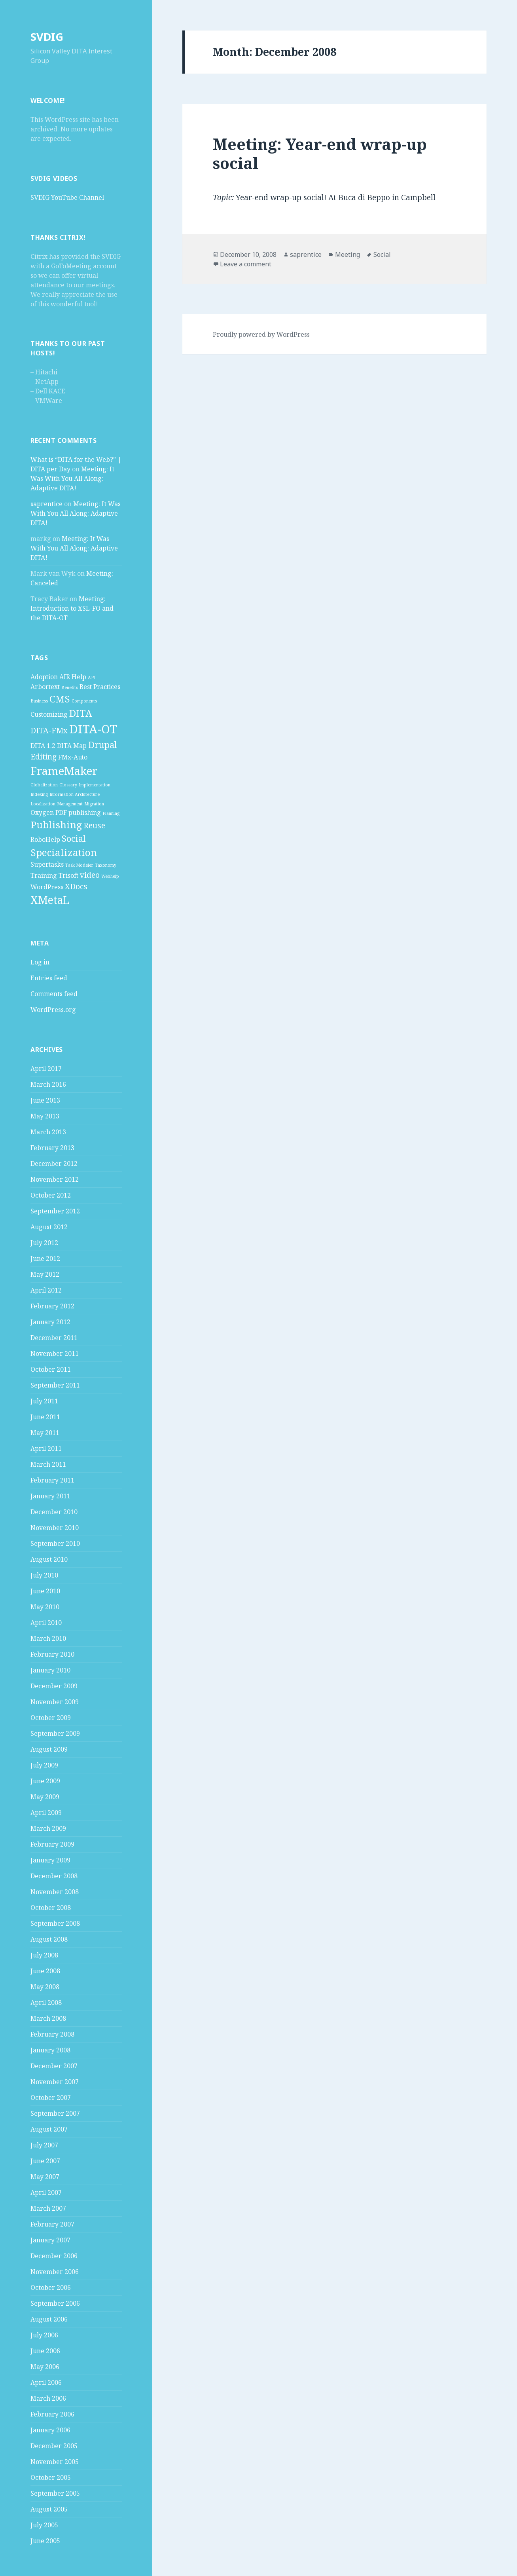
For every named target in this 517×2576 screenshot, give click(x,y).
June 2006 (45, 2350)
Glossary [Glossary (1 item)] (68, 785)
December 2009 (54, 1686)
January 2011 (50, 1496)
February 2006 (52, 2414)
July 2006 (44, 2335)
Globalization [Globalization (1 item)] (44, 785)
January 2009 (50, 1860)
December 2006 (54, 2255)
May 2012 (44, 1274)
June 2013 (45, 1100)
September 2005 (55, 2493)
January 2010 (50, 1670)
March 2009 (48, 1828)
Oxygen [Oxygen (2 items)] (42, 812)
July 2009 (44, 1765)
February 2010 (52, 1654)
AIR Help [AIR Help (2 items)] (72, 676)
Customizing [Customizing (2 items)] (49, 714)
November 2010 (54, 1527)
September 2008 (55, 1923)
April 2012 (46, 1290)
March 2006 (48, 2398)
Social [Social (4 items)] (74, 838)
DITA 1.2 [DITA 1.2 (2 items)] (42, 745)
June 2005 (45, 2540)
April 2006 (46, 2382)
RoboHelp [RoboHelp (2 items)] (45, 839)
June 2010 (45, 1591)
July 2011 (44, 1401)
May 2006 (44, 2366)
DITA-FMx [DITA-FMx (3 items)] (49, 730)
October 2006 (50, 2287)
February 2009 (52, 1844)
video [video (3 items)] (90, 874)
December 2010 (54, 1511)
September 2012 (55, 1211)
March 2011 (48, 1464)
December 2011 (54, 1337)
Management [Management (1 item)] (70, 804)
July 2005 (44, 2525)
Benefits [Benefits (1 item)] (69, 687)
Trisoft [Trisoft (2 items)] (68, 875)
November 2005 (54, 2461)
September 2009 (55, 1733)
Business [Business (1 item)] (39, 701)
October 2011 (50, 1369)
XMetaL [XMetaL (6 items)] (50, 900)
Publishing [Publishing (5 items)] (56, 824)
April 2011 (46, 1448)
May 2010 (44, 1606)
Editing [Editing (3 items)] (43, 756)
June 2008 (45, 1971)
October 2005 (50, 2477)
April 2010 (46, 1622)
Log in (39, 962)
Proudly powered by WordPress (261, 334)
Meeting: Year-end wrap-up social (320, 153)
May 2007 (44, 2176)
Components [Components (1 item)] (84, 701)
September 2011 (55, 1385)
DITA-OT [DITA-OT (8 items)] (93, 729)
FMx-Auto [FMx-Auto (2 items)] (72, 757)
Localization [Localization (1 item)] (42, 804)
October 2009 (50, 1717)
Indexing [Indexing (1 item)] (39, 794)
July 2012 (44, 1242)
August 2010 (49, 1559)
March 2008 (48, 2018)
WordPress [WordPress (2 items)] (46, 887)
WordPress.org (53, 1009)
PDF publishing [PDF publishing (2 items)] (78, 812)
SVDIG (46, 36)
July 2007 (44, 2145)
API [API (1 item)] (91, 677)
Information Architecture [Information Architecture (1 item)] (74, 794)
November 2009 (54, 1701)
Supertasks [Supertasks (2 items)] (47, 864)
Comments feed (54, 993)
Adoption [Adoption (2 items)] (44, 676)
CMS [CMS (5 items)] (59, 698)
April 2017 (46, 1068)
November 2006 (54, 2271)
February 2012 (52, 1306)
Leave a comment (245, 264)
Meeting (347, 254)
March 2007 (48, 2208)
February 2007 (52, 2224)
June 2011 (45, 1416)
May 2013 (44, 1116)
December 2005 (54, 2445)
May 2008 (44, 1986)
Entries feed (48, 978)
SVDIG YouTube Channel (67, 197)
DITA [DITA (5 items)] (80, 712)
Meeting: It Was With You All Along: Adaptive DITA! (72, 478)
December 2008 (54, 1876)
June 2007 (45, 2160)
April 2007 (46, 2192)
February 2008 (52, 2034)
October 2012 (50, 1195)
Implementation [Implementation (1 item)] (94, 785)
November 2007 (54, 2081)
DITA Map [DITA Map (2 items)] (72, 745)
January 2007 (50, 2240)
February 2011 (52, 1480)
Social (382, 254)
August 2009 (49, 1749)
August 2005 (49, 2509)
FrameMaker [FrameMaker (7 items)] (64, 770)
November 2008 (54, 1891)
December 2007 (54, 2066)
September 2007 (55, 2113)
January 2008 (50, 2050)
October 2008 (50, 1907)
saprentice (46, 503)
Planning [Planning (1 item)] (110, 813)
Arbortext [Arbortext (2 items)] (45, 686)
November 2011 (54, 1353)
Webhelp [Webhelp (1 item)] (110, 876)
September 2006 (55, 2303)
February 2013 (52, 1147)
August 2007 (49, 2129)
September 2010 (55, 1543)
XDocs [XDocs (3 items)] (76, 886)
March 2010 (48, 1638)
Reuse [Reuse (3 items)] (94, 825)
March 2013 (48, 1132)
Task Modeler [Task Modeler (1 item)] (79, 865)
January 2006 (50, 2430)
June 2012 (45, 1258)
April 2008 (46, 2002)
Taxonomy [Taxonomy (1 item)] (105, 865)
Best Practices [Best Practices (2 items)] (100, 686)
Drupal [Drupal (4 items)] (102, 744)
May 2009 (44, 1796)
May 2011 (44, 1432)
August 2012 (49, 1227)
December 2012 (54, 1163)
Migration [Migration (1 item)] (94, 804)
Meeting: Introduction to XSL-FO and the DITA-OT (72, 608)
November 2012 (54, 1179)
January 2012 (50, 1321)
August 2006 (49, 2319)
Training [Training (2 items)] (43, 875)
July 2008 (44, 1955)
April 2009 (46, 1812)
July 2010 (44, 1575)
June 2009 (45, 1781)
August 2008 (49, 1939)
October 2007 (50, 2097)
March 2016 (48, 1084)
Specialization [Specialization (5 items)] (63, 852)
